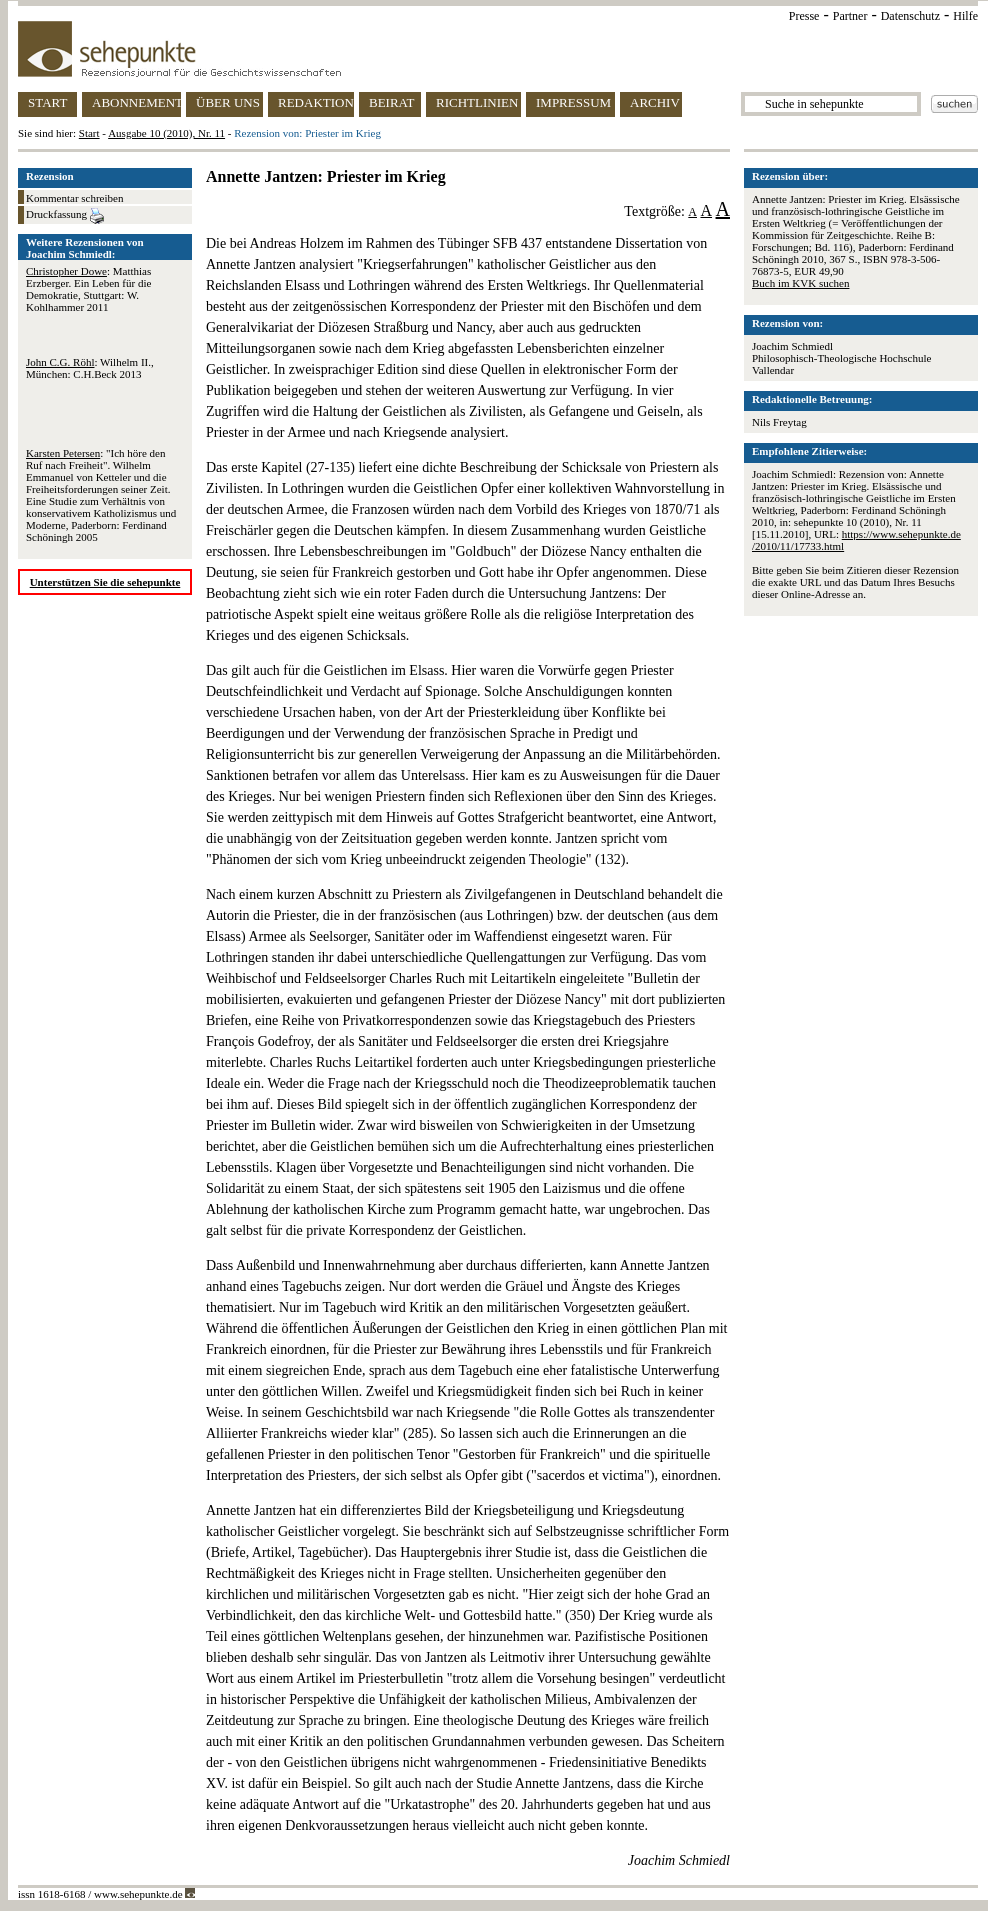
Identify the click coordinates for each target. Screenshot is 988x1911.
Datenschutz (910, 16)
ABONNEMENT (136, 102)
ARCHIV (655, 102)
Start (89, 133)
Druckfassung (65, 216)
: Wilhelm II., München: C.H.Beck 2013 (90, 368)
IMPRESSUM (573, 102)
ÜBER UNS (228, 102)
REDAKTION (316, 102)
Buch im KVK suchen (800, 283)
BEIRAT (392, 102)
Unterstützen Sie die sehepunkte (105, 582)
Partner (850, 16)
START (47, 102)
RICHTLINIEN (477, 102)
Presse (804, 16)
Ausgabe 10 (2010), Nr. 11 (166, 133)
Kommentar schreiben (74, 198)
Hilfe (965, 16)
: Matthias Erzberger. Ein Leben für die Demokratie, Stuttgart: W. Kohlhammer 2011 (88, 289)
